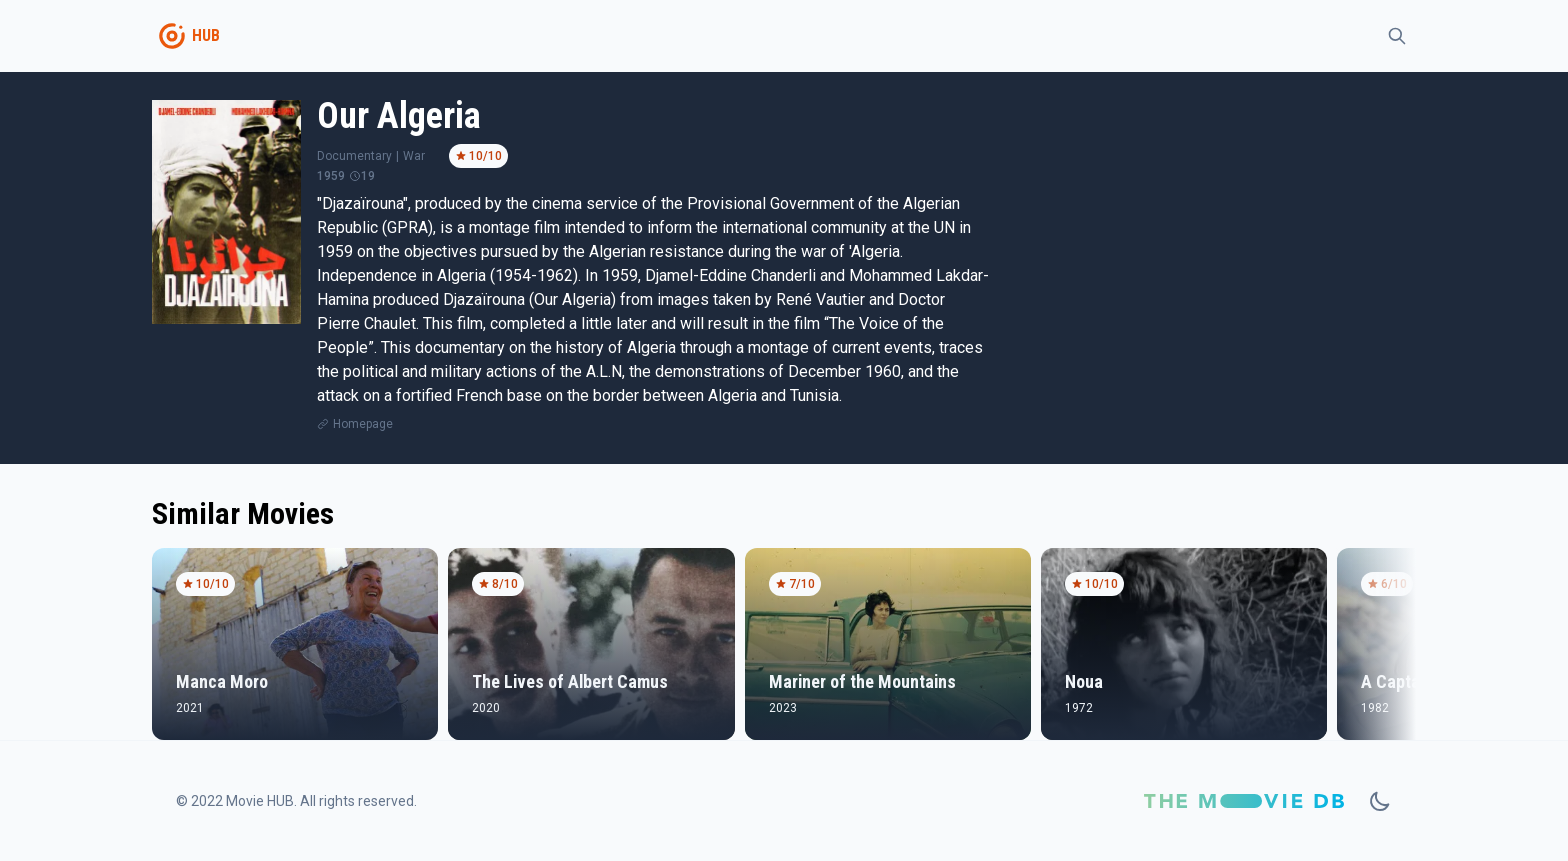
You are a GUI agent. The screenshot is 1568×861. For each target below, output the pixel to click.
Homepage (363, 424)
